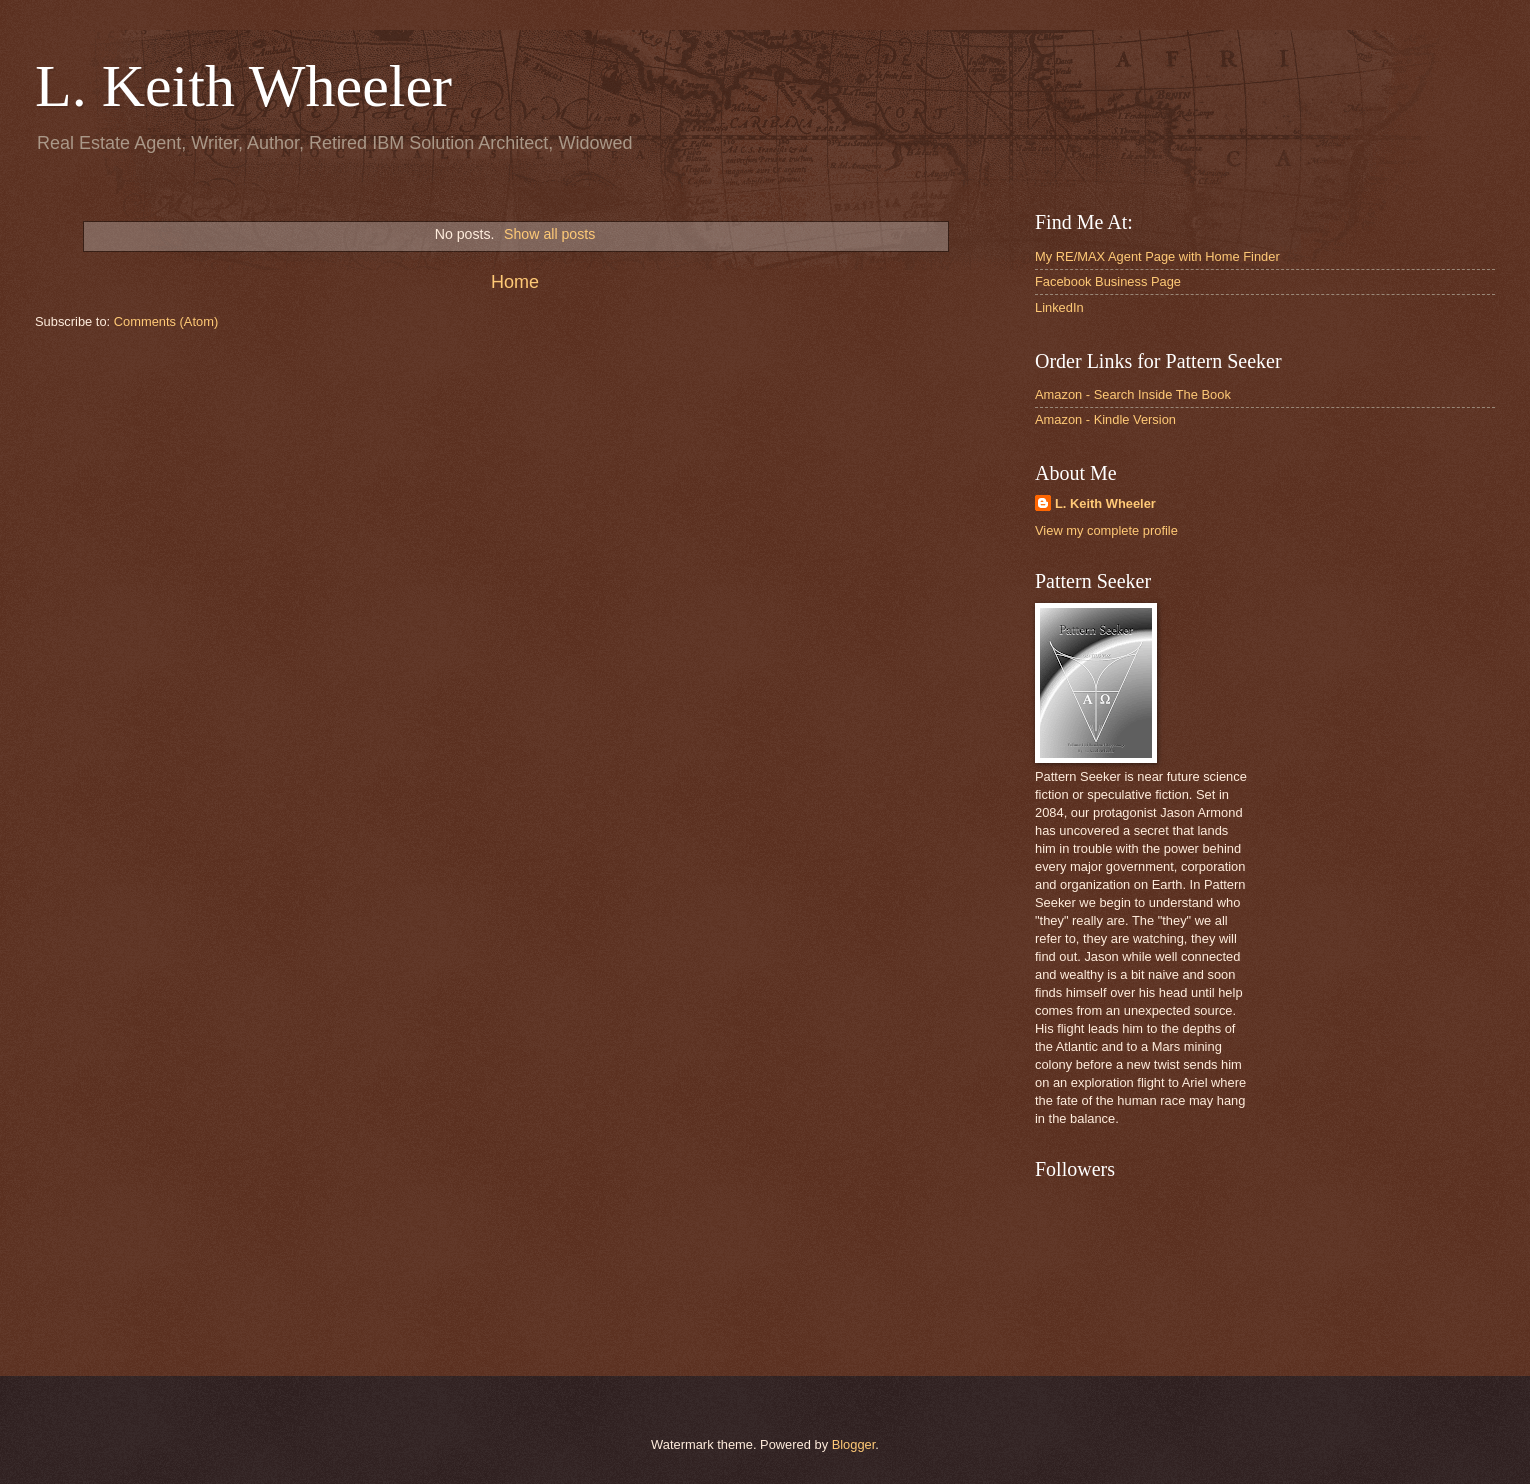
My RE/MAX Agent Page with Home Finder (1157, 256)
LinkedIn (1059, 307)
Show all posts (549, 234)
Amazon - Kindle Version (1105, 419)
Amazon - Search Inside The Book (1133, 394)
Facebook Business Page (1108, 281)
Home (515, 282)
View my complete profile (1106, 530)
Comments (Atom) (166, 321)
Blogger (854, 1444)
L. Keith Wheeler (243, 86)
